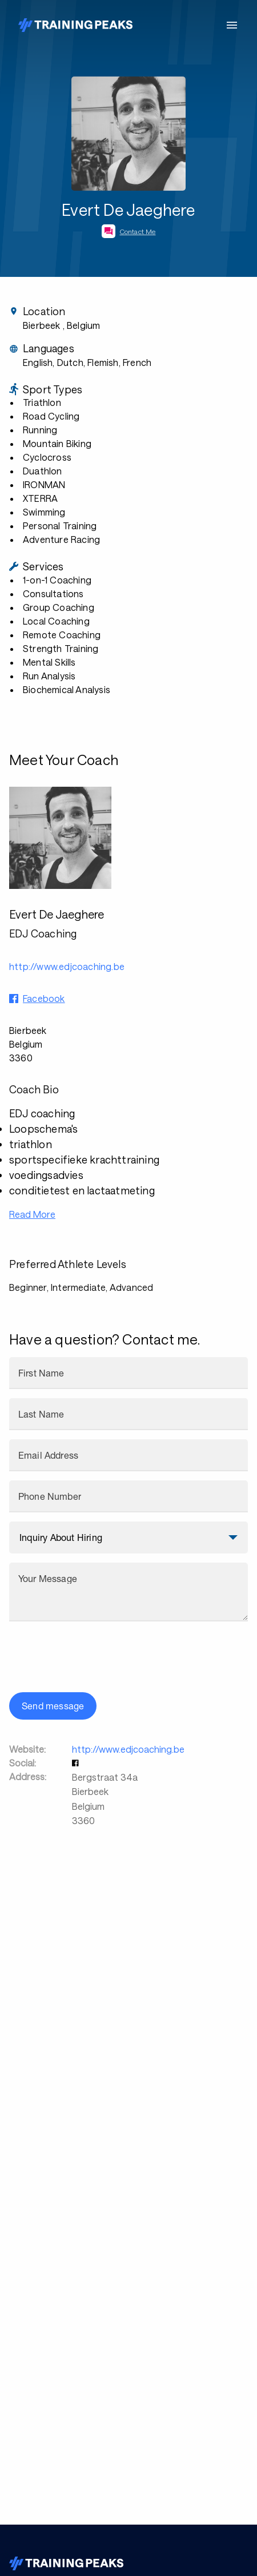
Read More (32, 1214)
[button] (76, 1762)
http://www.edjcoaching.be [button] (67, 966)
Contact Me (138, 231)
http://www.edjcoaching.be (128, 1749)
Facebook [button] (44, 998)
